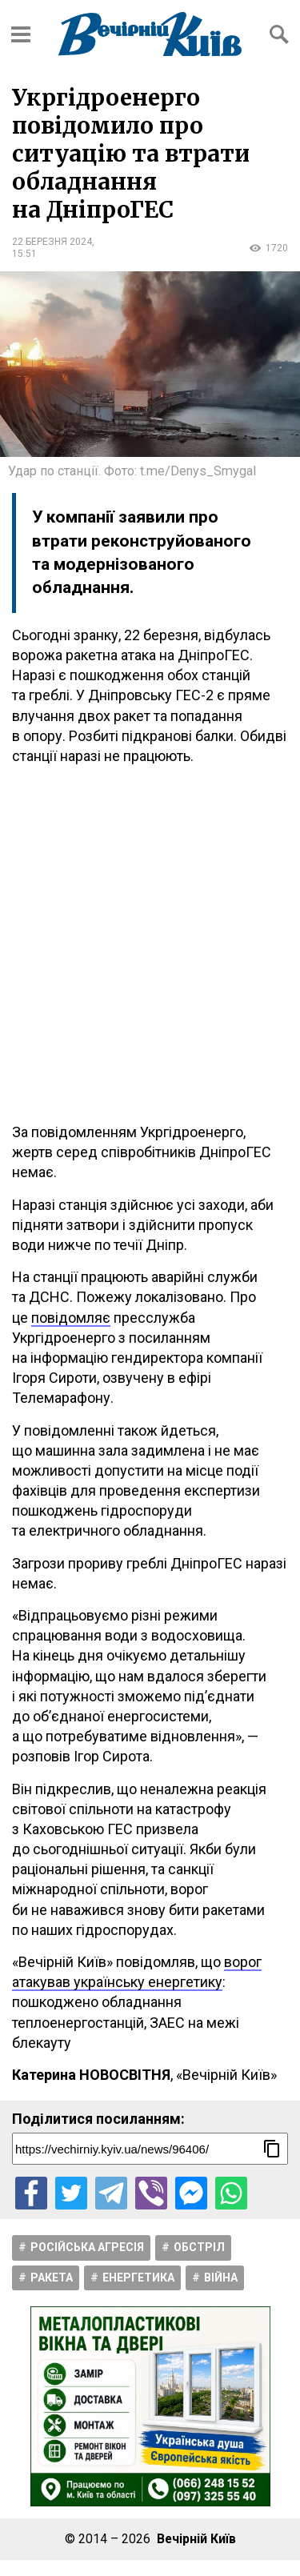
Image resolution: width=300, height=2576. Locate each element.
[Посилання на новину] (150, 2149)
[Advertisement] (150, 944)
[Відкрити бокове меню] (21, 34)
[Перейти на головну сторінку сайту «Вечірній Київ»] (150, 34)
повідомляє (70, 1317)
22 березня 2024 (52, 241)
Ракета (51, 2277)
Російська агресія (87, 2247)
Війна (221, 2277)
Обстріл (199, 2247)
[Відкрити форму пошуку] (279, 34)
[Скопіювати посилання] (272, 2148)
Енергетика (138, 2277)
